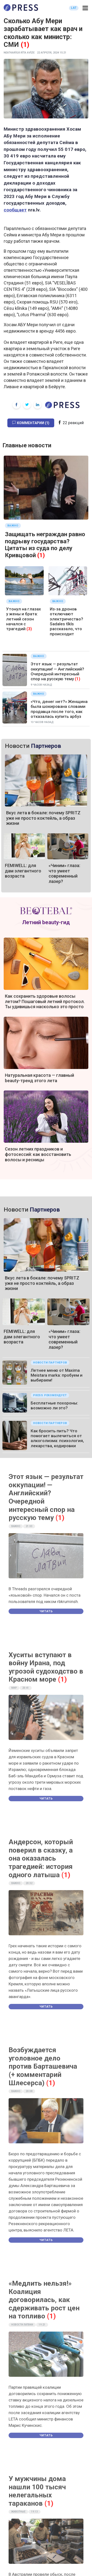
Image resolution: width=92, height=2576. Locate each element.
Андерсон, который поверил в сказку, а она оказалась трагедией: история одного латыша (41, 1858)
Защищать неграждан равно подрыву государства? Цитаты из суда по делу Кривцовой (45, 545)
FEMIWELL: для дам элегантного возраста (23, 871)
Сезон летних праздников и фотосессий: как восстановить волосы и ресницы (38, 1154)
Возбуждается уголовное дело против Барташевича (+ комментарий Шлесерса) (43, 2066)
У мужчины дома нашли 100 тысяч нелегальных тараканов (37, 2491)
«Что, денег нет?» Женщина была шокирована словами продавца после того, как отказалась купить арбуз (59, 709)
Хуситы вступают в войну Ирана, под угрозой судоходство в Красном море (46, 1667)
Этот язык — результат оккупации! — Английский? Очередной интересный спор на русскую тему (57, 671)
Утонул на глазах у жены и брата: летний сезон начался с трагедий (23, 619)
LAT (74, 8)
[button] (85, 8)
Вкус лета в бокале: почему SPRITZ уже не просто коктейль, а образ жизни (43, 818)
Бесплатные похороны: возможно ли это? (54, 1405)
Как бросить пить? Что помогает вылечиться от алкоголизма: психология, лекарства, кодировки (57, 1438)
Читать (46, 1611)
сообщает (15, 210)
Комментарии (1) (30, 423)
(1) (25, 45)
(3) (29, 628)
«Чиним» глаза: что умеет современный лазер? (64, 873)
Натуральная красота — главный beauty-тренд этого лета (39, 1078)
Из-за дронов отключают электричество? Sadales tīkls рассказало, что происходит (66, 621)
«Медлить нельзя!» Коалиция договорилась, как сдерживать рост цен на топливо (44, 2299)
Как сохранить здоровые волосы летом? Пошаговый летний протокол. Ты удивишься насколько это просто (45, 1001)
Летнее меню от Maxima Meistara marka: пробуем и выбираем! (56, 1375)
